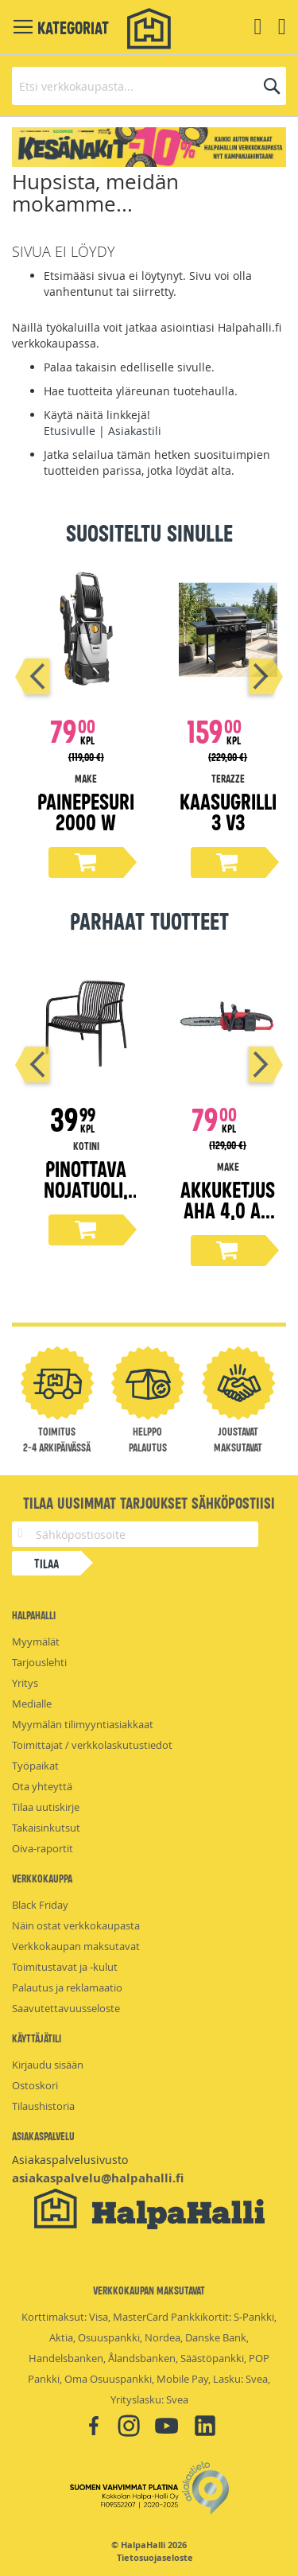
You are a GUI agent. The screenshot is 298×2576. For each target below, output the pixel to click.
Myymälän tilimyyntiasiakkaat (82, 1724)
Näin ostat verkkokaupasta (76, 1925)
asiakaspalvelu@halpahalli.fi (98, 2178)
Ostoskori (35, 2085)
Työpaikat (35, 1765)
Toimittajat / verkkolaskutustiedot (92, 1745)
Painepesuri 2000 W (85, 811)
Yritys (25, 1683)
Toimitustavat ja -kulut (65, 1967)
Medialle (32, 1703)
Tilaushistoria (43, 2106)
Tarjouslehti (39, 1662)
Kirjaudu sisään (47, 2064)
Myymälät (36, 1641)
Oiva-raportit (42, 1848)
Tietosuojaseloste (155, 2557)
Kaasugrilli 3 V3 (228, 811)
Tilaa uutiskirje (45, 1807)
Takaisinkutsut (46, 1827)
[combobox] (149, 86)
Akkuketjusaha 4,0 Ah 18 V (227, 1209)
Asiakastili (134, 430)
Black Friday (40, 1905)
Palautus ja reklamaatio (67, 1987)
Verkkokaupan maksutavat (76, 1946)
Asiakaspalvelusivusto (70, 2159)
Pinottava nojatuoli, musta (86, 1188)
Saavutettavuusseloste (66, 2008)
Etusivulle (69, 430)
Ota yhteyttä (42, 1786)
